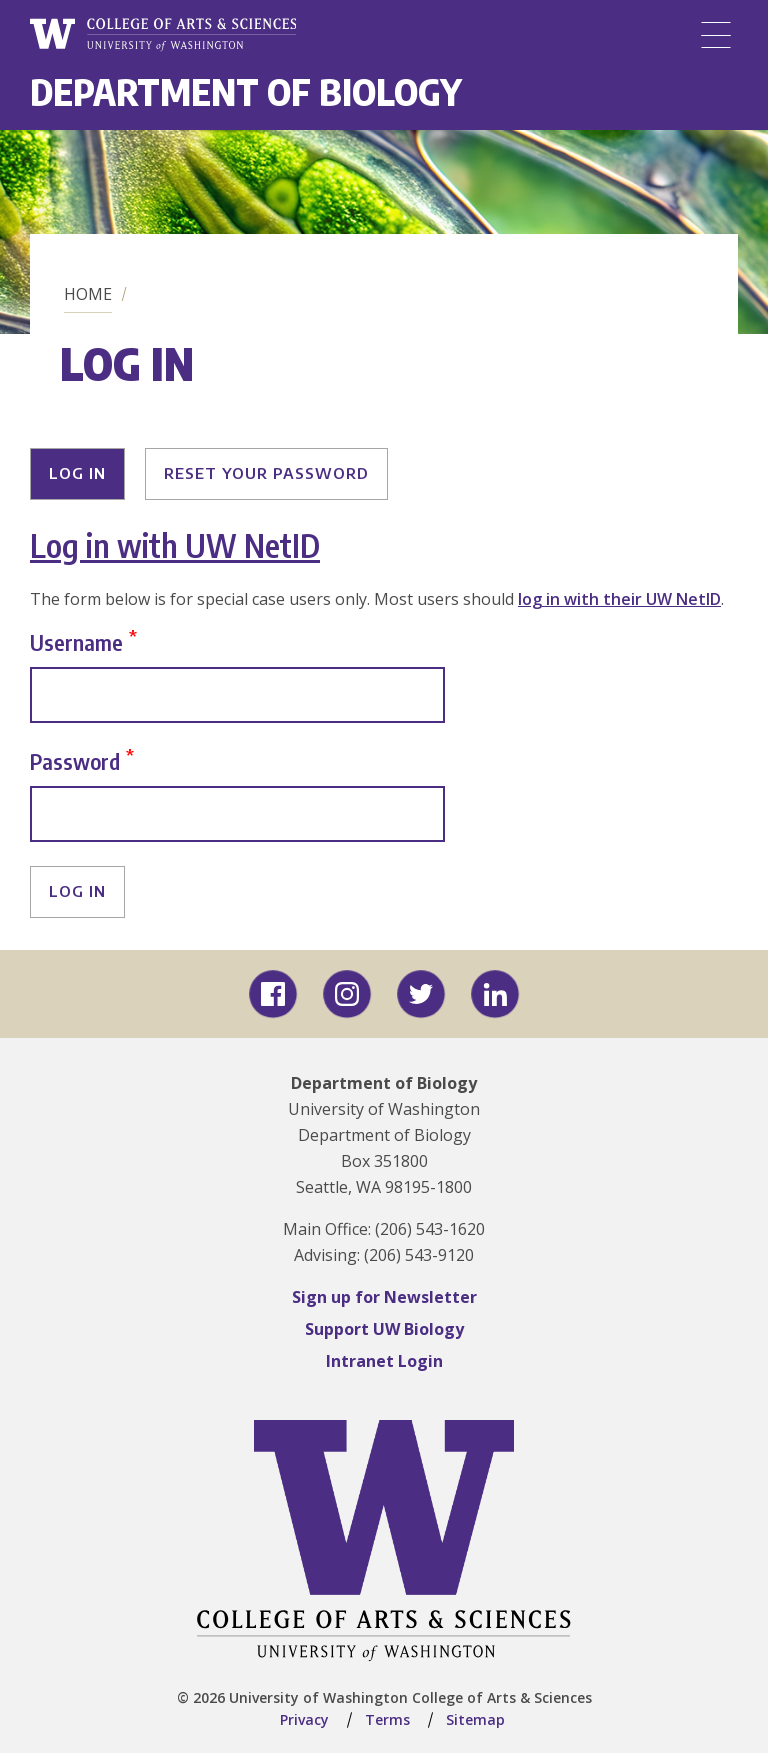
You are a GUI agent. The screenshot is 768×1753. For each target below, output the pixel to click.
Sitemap (475, 1719)
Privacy (304, 1719)
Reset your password (266, 473)
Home (88, 294)
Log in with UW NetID (175, 545)
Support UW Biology (384, 1329)
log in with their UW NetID (619, 599)
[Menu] (716, 35)
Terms (387, 1719)
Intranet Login (384, 1361)
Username (76, 641)
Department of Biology (246, 91)
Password (75, 760)
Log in (77, 473)
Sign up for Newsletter (384, 1297)
